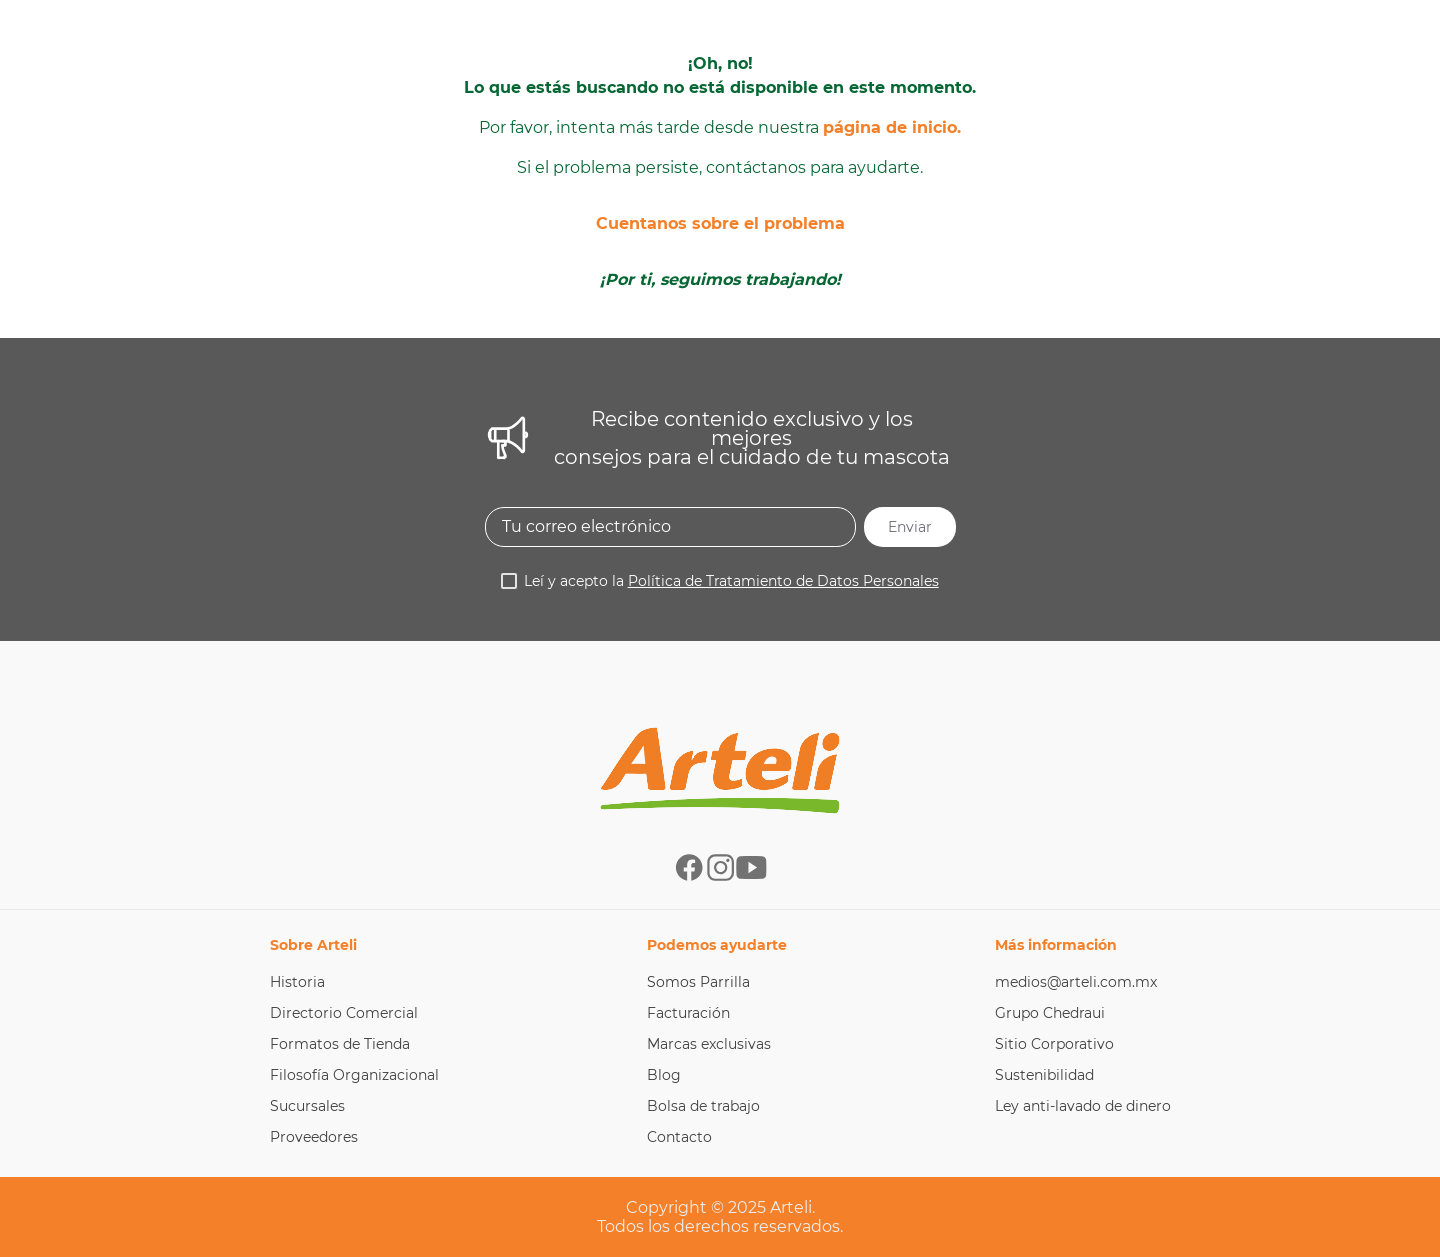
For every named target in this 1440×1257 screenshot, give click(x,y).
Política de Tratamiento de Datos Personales (783, 581)
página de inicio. (892, 127)
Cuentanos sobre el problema (720, 223)
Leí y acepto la (731, 581)
